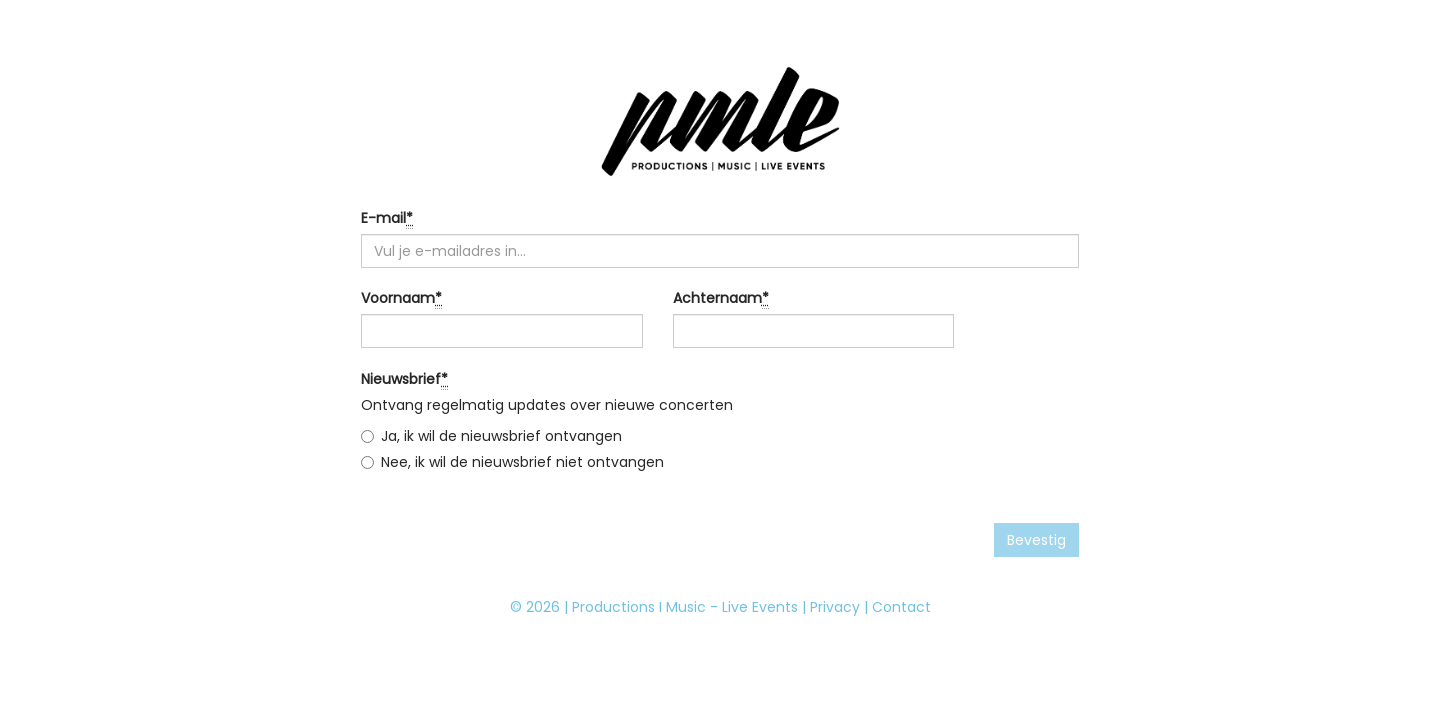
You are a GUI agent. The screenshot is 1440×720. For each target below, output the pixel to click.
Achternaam (721, 298)
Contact (901, 607)
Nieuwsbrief (404, 379)
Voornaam (401, 298)
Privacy (835, 607)
